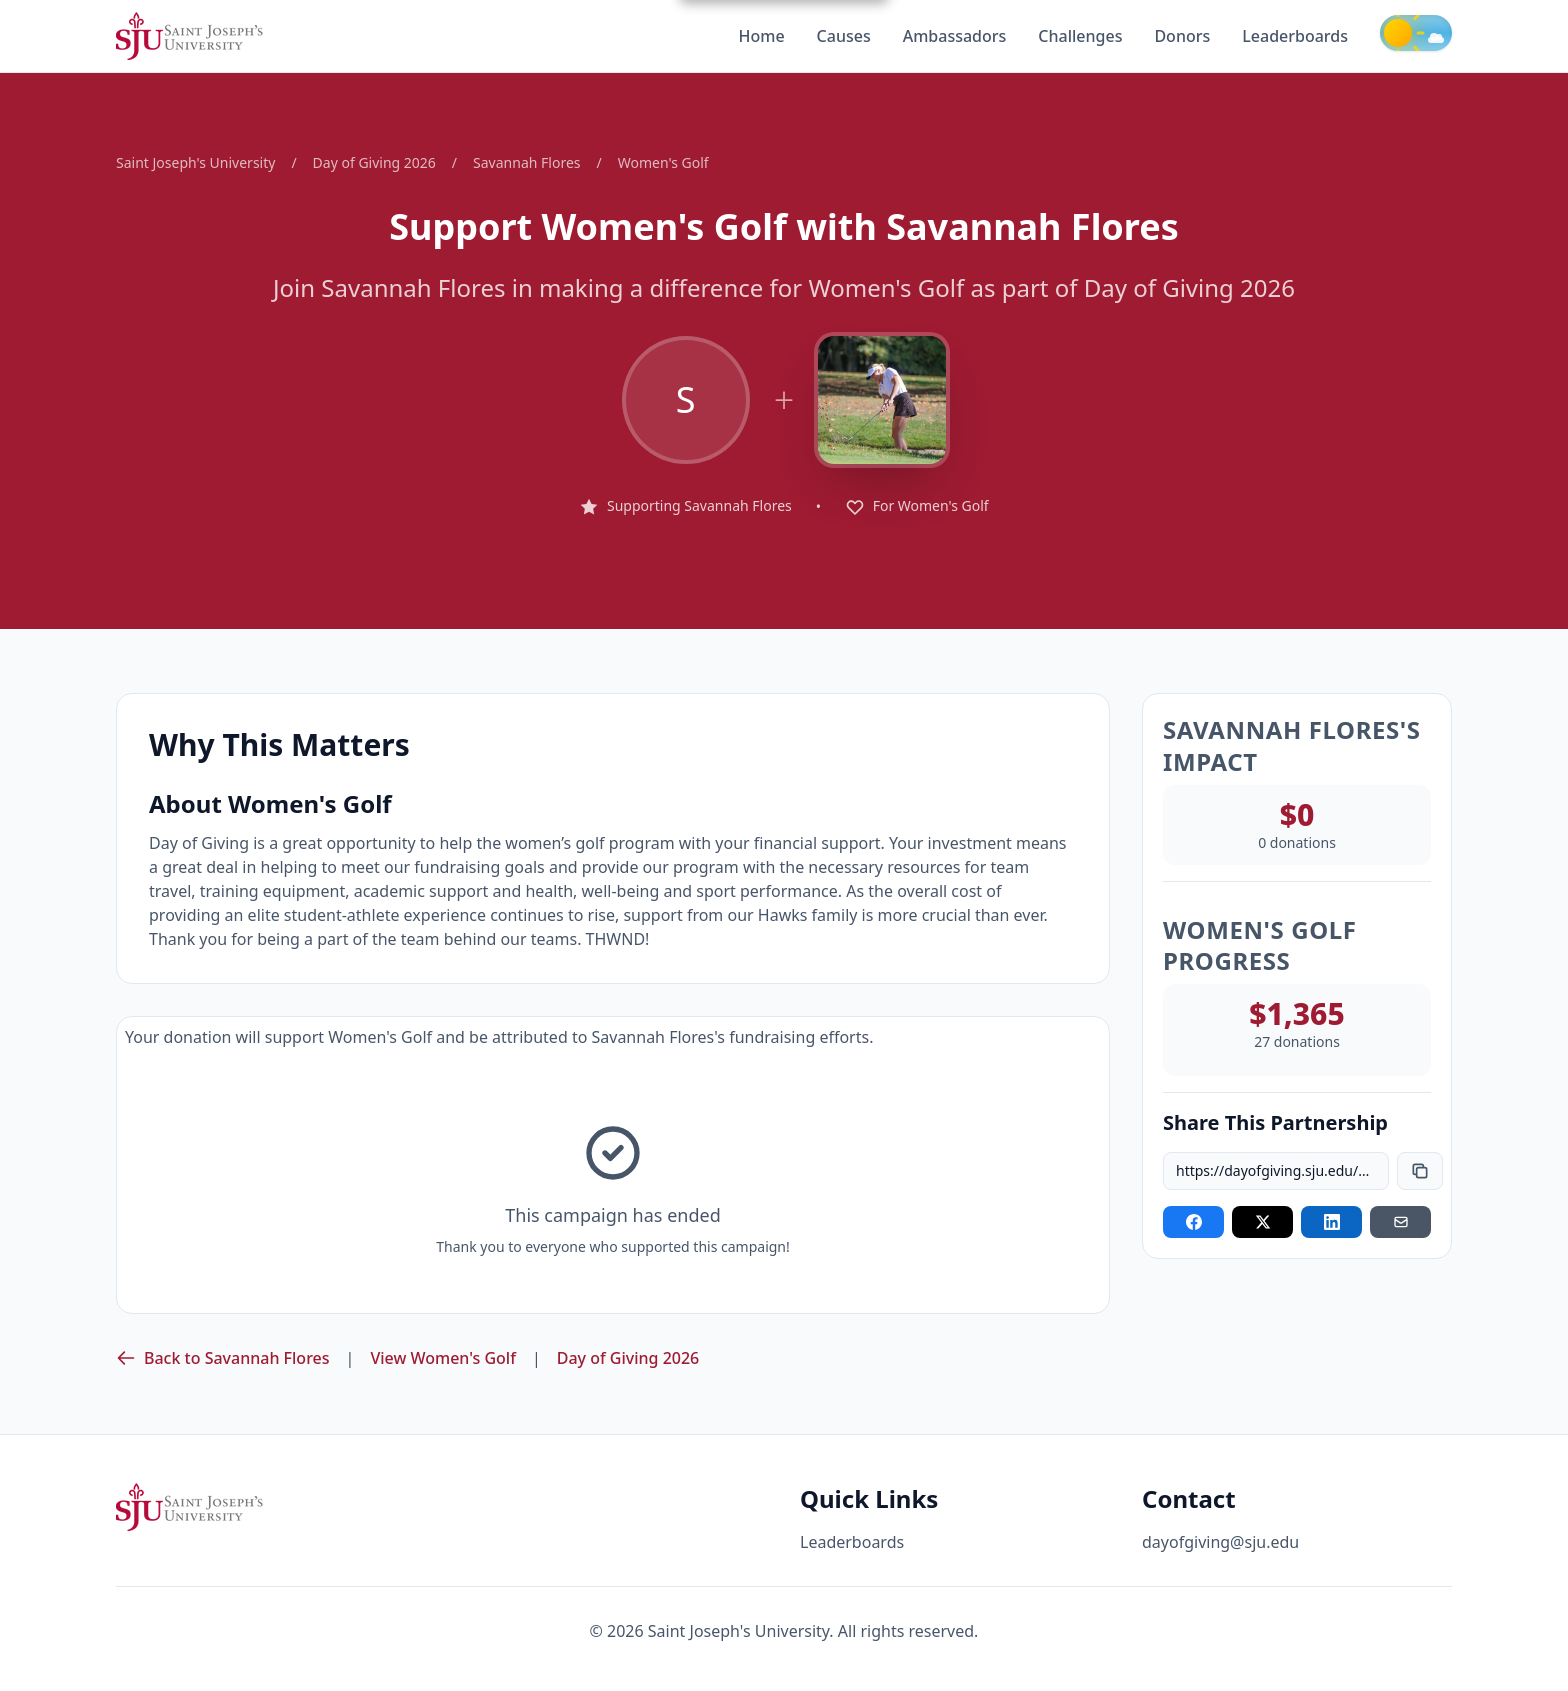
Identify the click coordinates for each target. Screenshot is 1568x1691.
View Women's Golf (443, 1358)
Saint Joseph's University (195, 162)
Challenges (1080, 36)
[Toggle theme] (1416, 33)
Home (761, 36)
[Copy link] (1420, 1171)
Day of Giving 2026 (374, 162)
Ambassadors (955, 36)
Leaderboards (1295, 36)
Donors (1182, 36)
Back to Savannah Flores (223, 1358)
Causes (844, 36)
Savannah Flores (526, 162)
